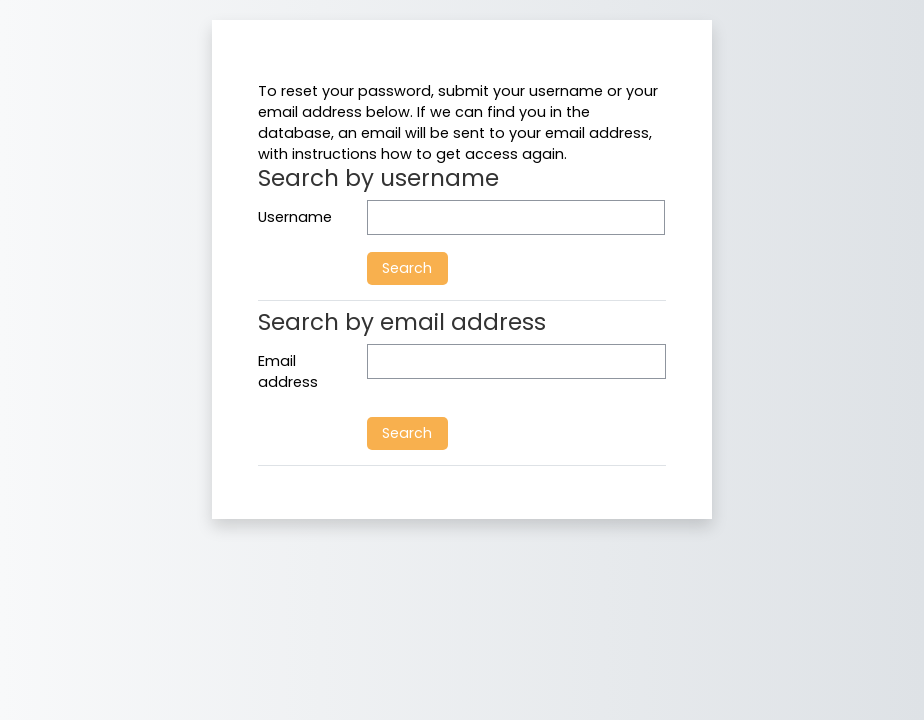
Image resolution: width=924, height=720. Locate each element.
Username (295, 217)
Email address (288, 372)
